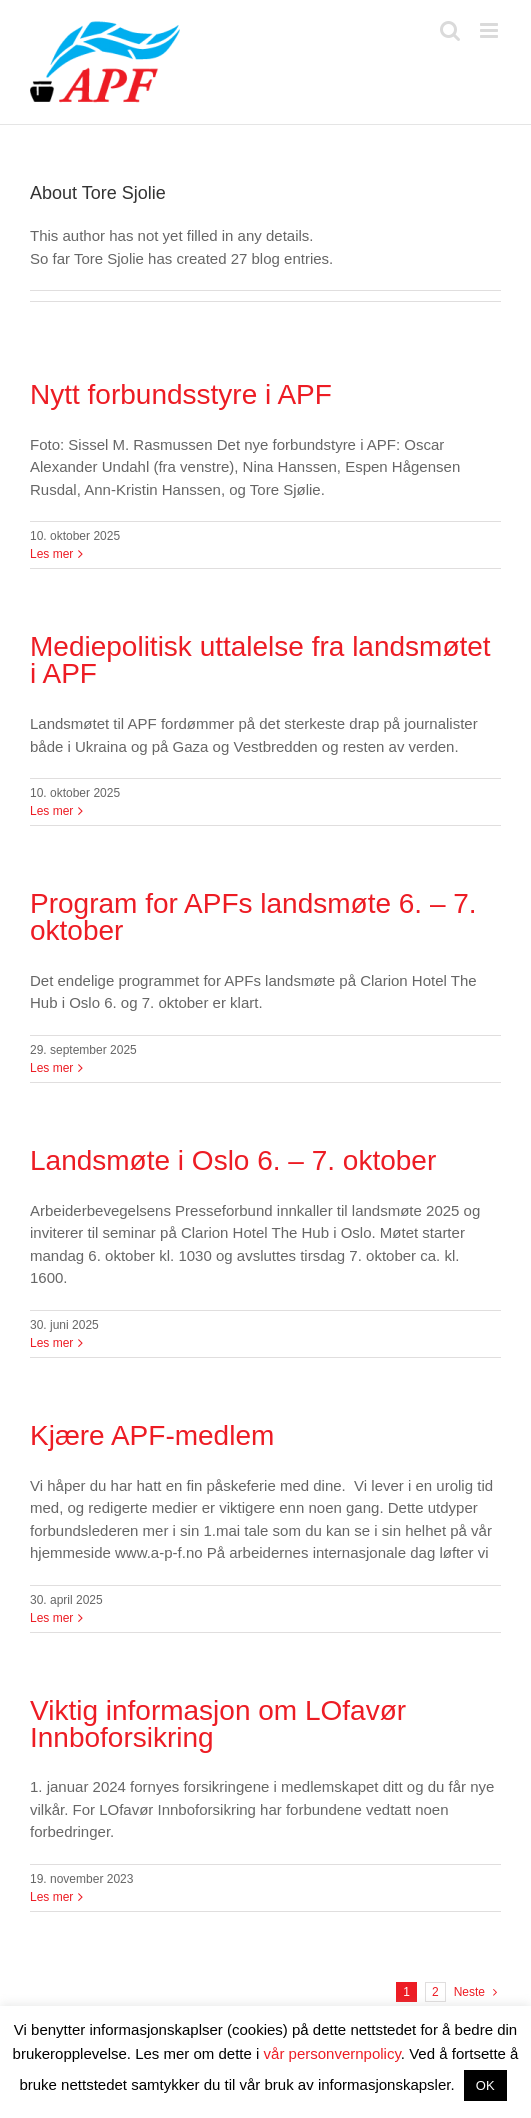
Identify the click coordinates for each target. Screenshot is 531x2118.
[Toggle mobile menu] (490, 30)
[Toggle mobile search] (450, 30)
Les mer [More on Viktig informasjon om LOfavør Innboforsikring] (51, 1897)
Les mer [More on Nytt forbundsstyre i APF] (51, 554)
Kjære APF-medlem (152, 1435)
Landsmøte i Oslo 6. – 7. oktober (233, 1160)
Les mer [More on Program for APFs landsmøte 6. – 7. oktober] (51, 1068)
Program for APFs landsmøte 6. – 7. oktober (253, 917)
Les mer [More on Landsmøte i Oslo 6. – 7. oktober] (51, 1343)
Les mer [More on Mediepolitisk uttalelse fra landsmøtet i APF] (51, 811)
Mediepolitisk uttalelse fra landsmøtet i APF (260, 660)
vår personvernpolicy (332, 2053)
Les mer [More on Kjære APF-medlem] (51, 1618)
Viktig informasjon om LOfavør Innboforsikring (218, 1724)
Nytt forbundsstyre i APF (181, 394)
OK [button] (485, 2085)
